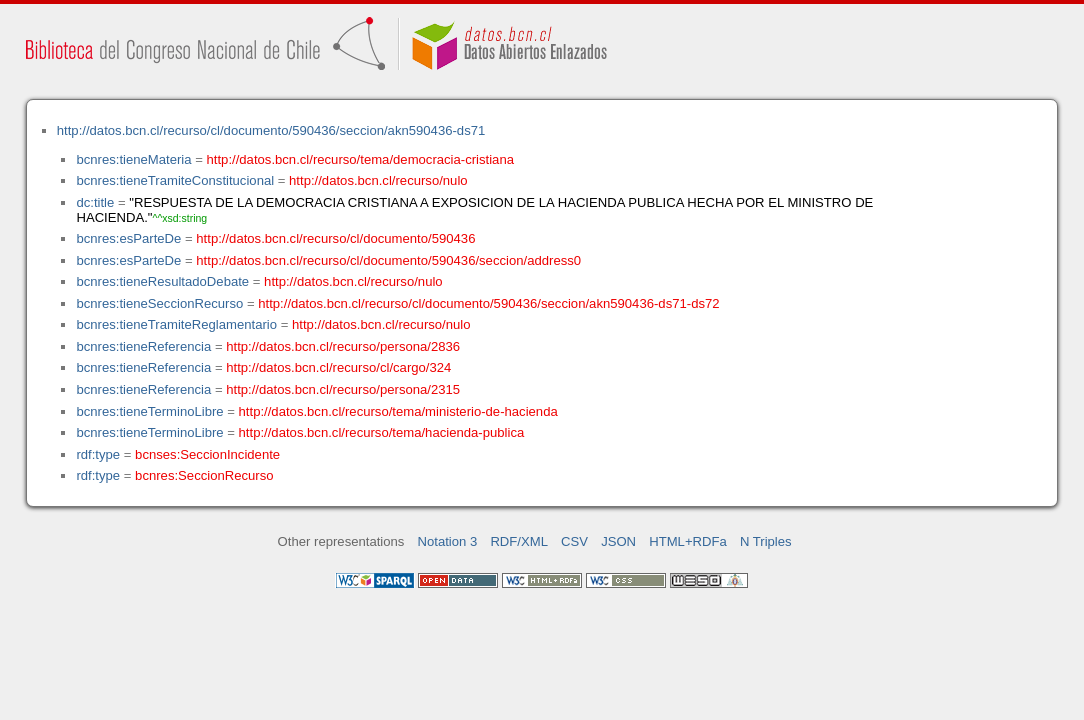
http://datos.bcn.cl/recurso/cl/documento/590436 (335, 238)
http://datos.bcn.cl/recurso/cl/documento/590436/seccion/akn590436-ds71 (271, 130)
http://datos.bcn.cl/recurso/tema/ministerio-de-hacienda (398, 411)
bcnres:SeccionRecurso (204, 475)
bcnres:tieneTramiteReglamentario (176, 324)
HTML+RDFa (688, 541)
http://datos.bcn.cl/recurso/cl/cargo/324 (338, 367)
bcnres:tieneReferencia (143, 346)
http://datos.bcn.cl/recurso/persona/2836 (343, 346)
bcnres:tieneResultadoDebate (162, 281)
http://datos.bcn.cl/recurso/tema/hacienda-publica (382, 432)
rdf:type (98, 454)
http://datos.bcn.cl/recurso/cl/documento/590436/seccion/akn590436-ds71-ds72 (488, 303)
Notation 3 (448, 541)
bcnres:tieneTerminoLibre (149, 411)
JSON (618, 541)
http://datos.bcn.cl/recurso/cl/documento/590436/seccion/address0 (388, 260)
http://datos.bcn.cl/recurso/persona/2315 (343, 389)
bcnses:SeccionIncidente (207, 454)
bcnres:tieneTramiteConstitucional (175, 180)
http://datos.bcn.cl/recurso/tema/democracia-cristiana (360, 159)
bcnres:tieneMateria (133, 159)
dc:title (95, 202)
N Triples (766, 541)
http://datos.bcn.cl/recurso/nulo (378, 180)
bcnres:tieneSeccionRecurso (159, 303)
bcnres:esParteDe (128, 238)
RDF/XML (519, 541)
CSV (574, 541)
